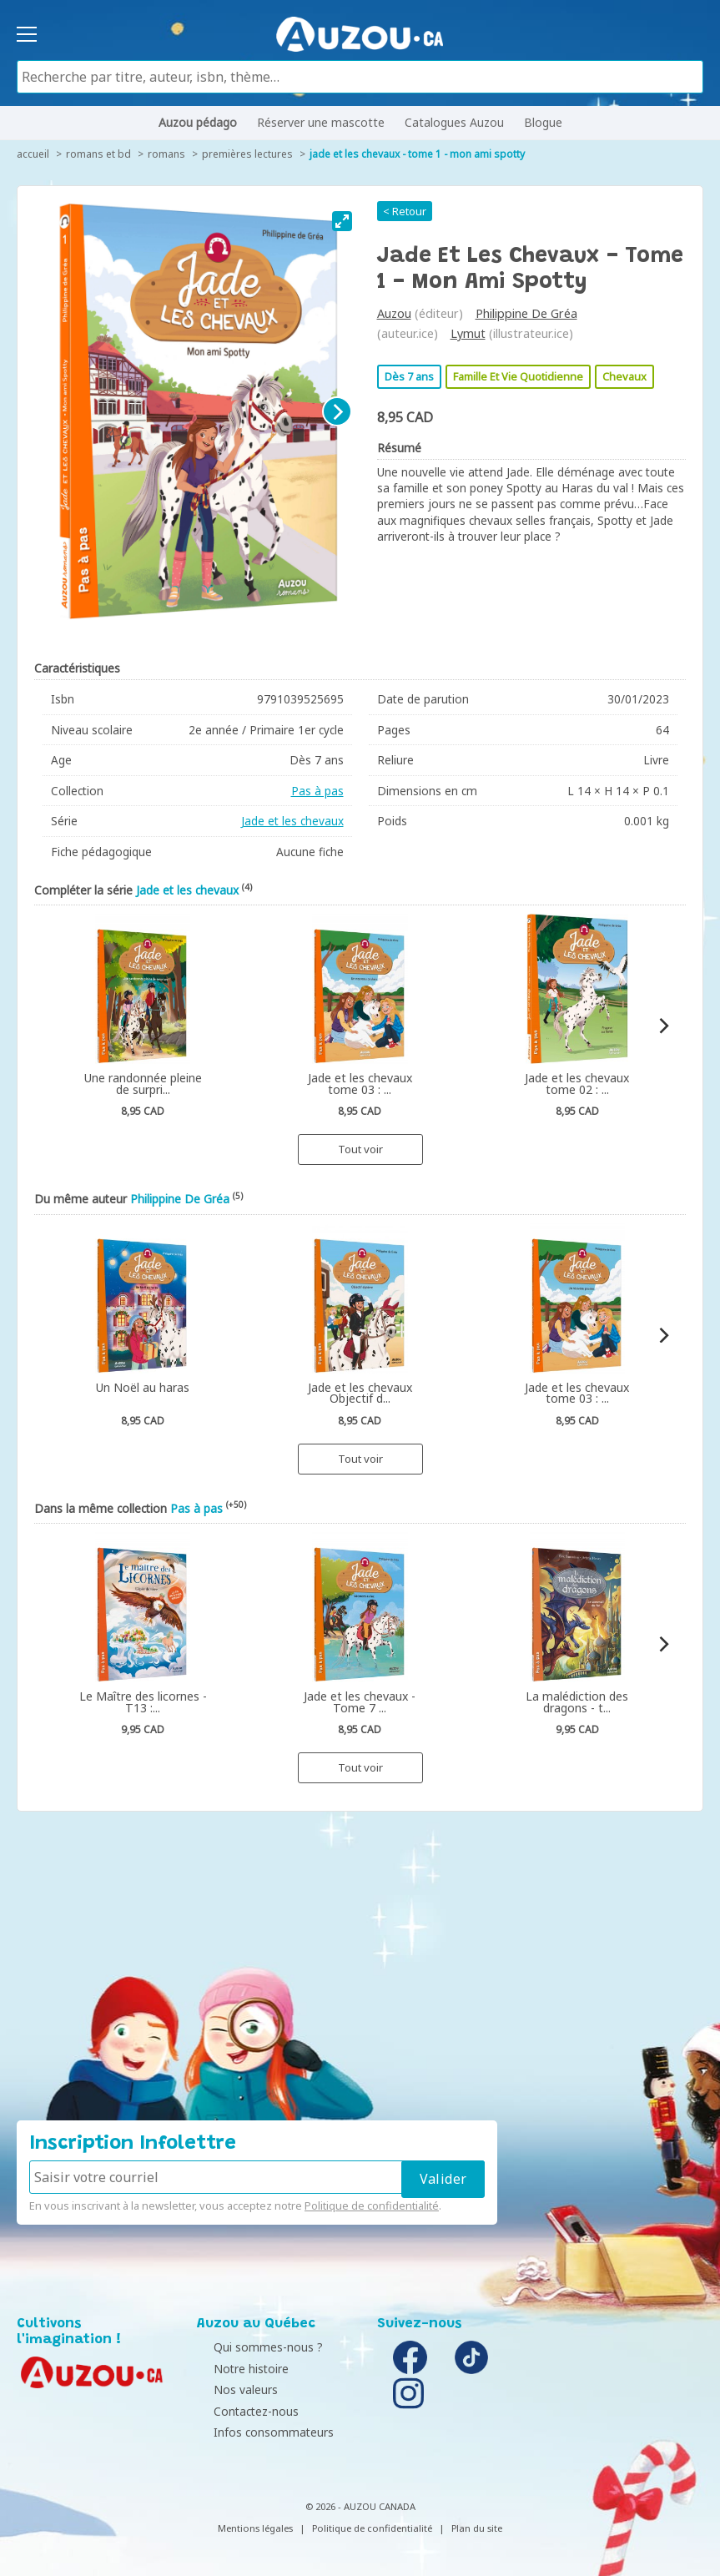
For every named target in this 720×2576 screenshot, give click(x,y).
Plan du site (476, 2528)
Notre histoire (238, 2369)
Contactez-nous (243, 2411)
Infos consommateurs (261, 2432)
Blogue (543, 122)
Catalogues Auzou (454, 122)
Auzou (394, 313)
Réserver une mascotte (321, 122)
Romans (166, 154)
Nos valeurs (233, 2389)
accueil (33, 154)
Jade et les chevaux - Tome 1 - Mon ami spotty (417, 154)
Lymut (468, 333)
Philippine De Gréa (526, 313)
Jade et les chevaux (292, 821)
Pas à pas (317, 791)
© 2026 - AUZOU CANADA (360, 2506)
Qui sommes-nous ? (255, 2347)
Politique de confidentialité (372, 2205)
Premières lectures (247, 154)
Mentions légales (255, 2528)
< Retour (404, 211)
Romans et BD (98, 154)
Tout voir (360, 1149)
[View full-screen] (342, 221)
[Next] (337, 411)
